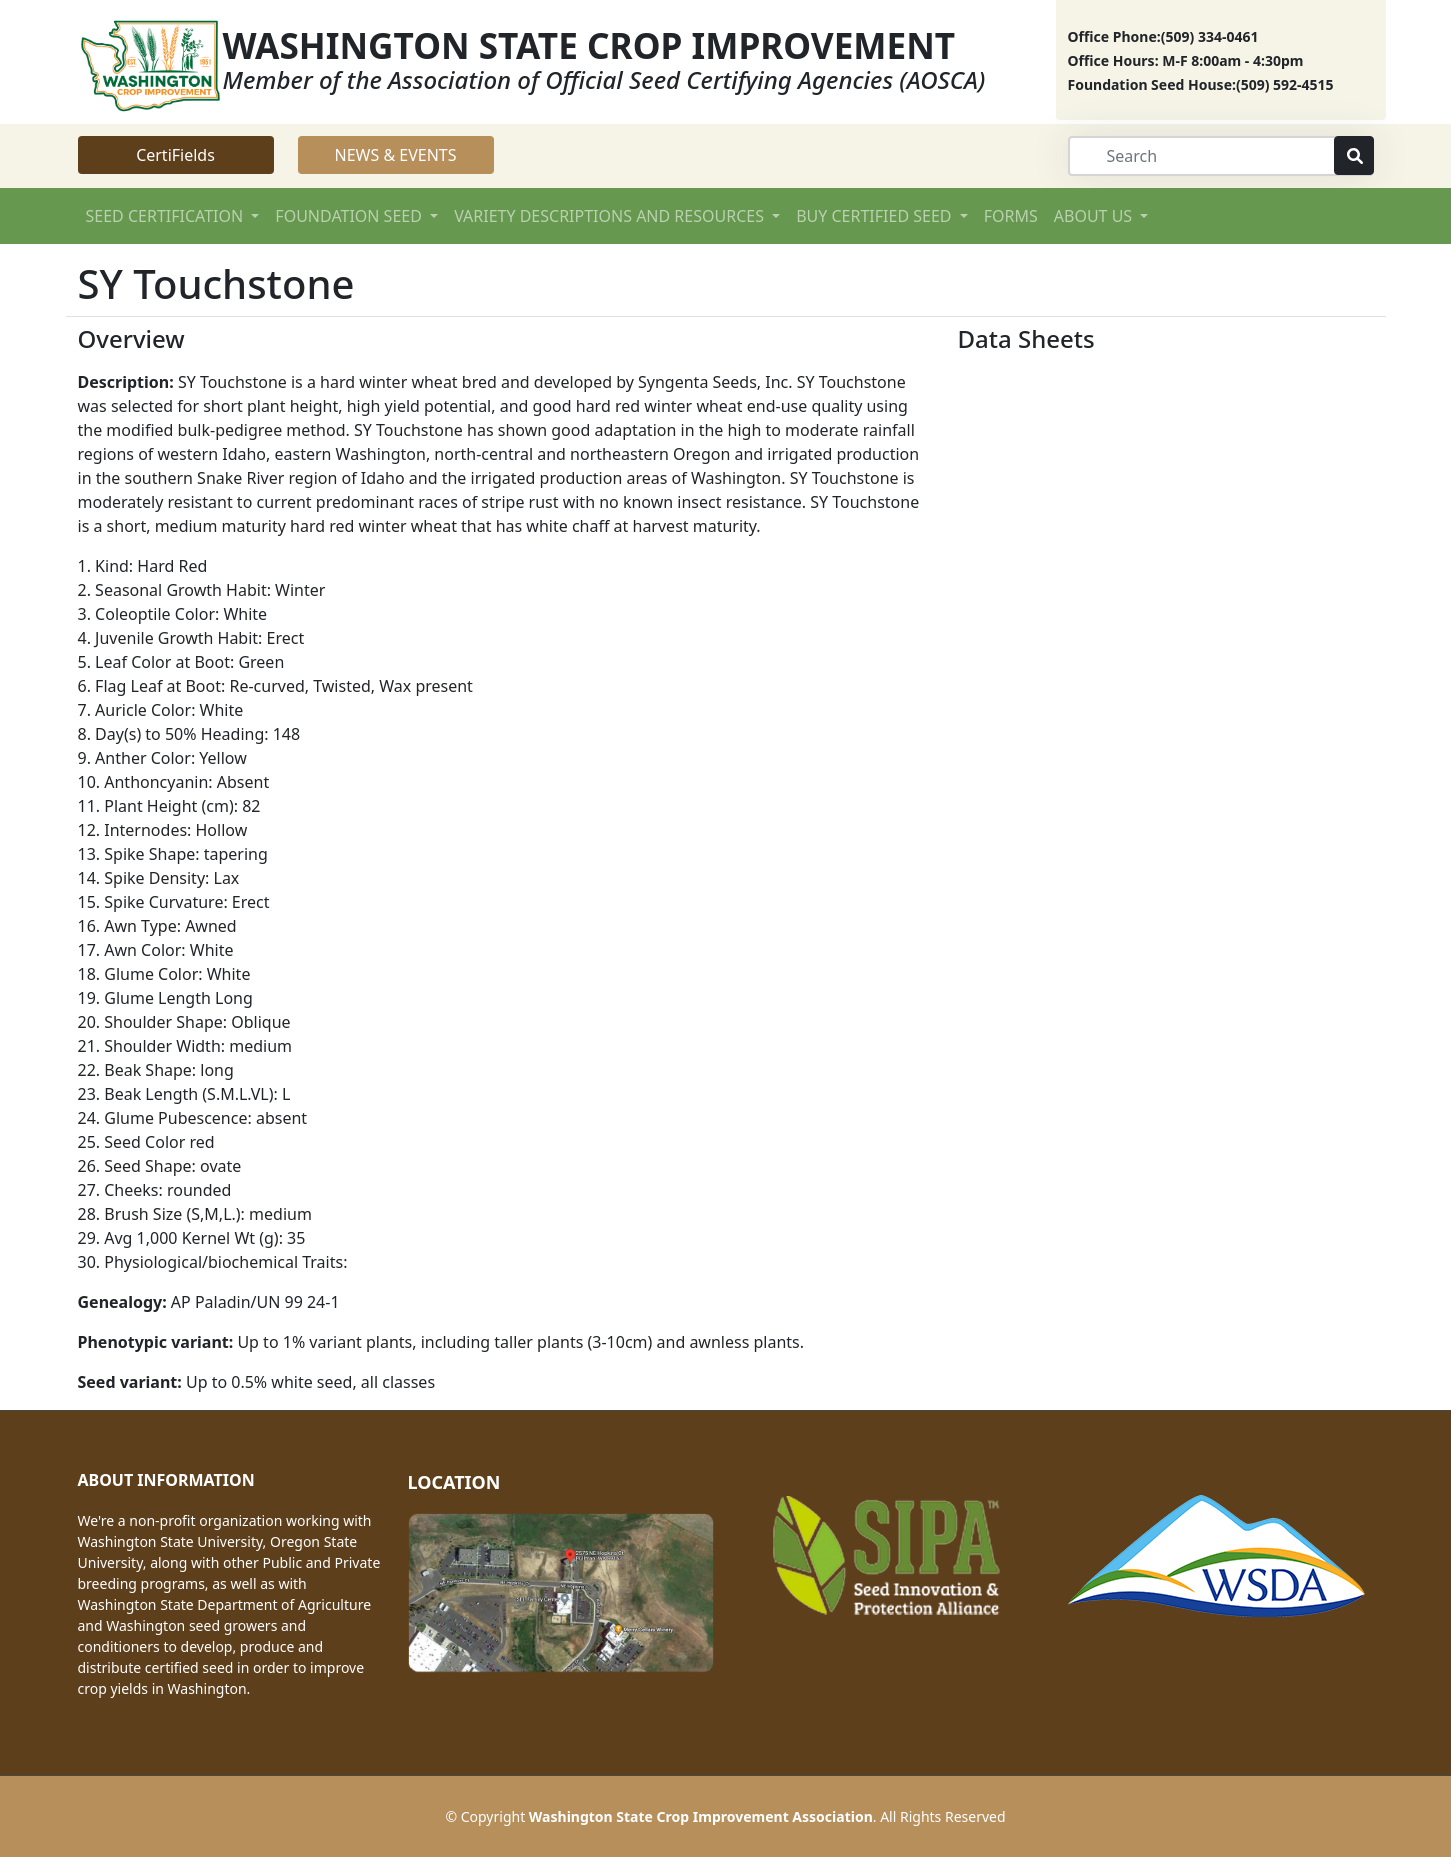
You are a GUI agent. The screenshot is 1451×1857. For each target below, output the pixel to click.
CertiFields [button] (175, 155)
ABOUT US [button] (1095, 216)
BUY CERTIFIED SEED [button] (875, 216)
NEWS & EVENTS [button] (396, 155)
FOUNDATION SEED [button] (350, 216)
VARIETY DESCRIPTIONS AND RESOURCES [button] (611, 216)
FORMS (1011, 216)
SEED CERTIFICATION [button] (167, 216)
